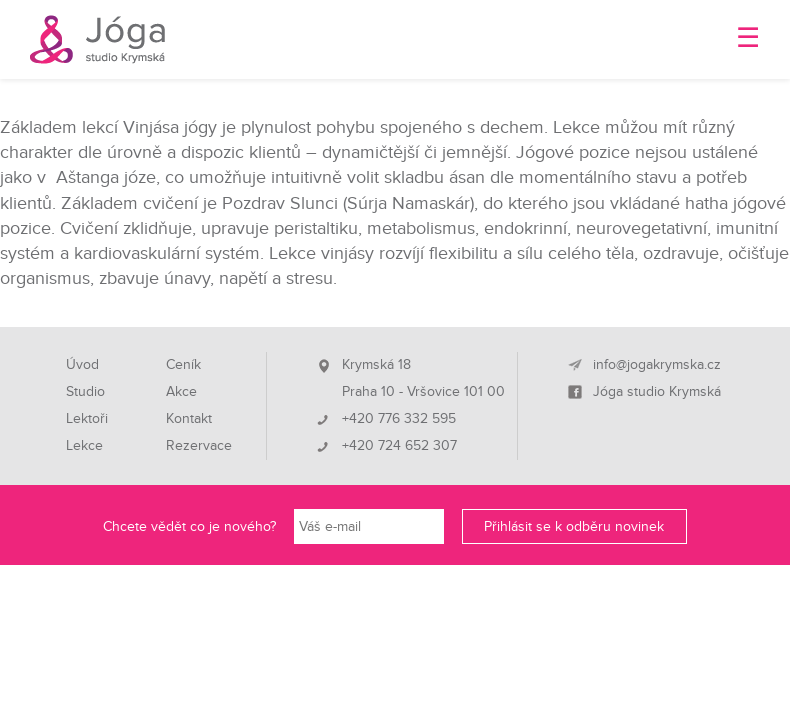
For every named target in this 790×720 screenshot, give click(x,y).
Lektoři (87, 419)
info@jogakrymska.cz (657, 365)
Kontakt (189, 419)
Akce (181, 392)
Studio (85, 392)
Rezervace (199, 446)
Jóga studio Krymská (657, 392)
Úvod (82, 365)
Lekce (84, 446)
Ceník (183, 365)
